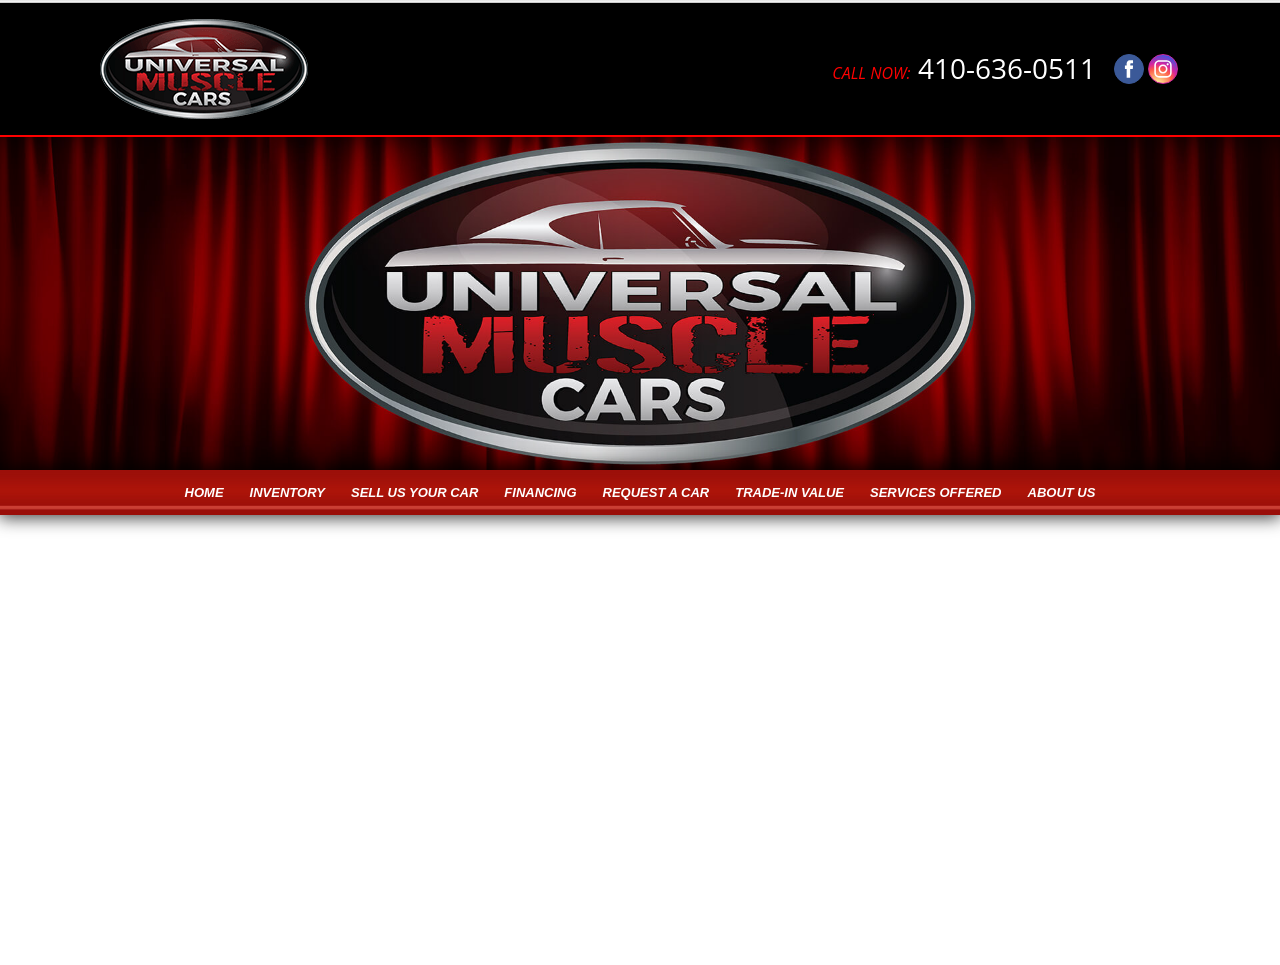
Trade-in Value (789, 492)
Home (204, 492)
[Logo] (204, 69)
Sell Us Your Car (414, 492)
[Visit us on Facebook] (1129, 69)
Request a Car (656, 492)
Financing (540, 492)
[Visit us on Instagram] (1163, 69)
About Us (1062, 492)
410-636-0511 (964, 69)
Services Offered (935, 492)
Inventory (287, 492)
